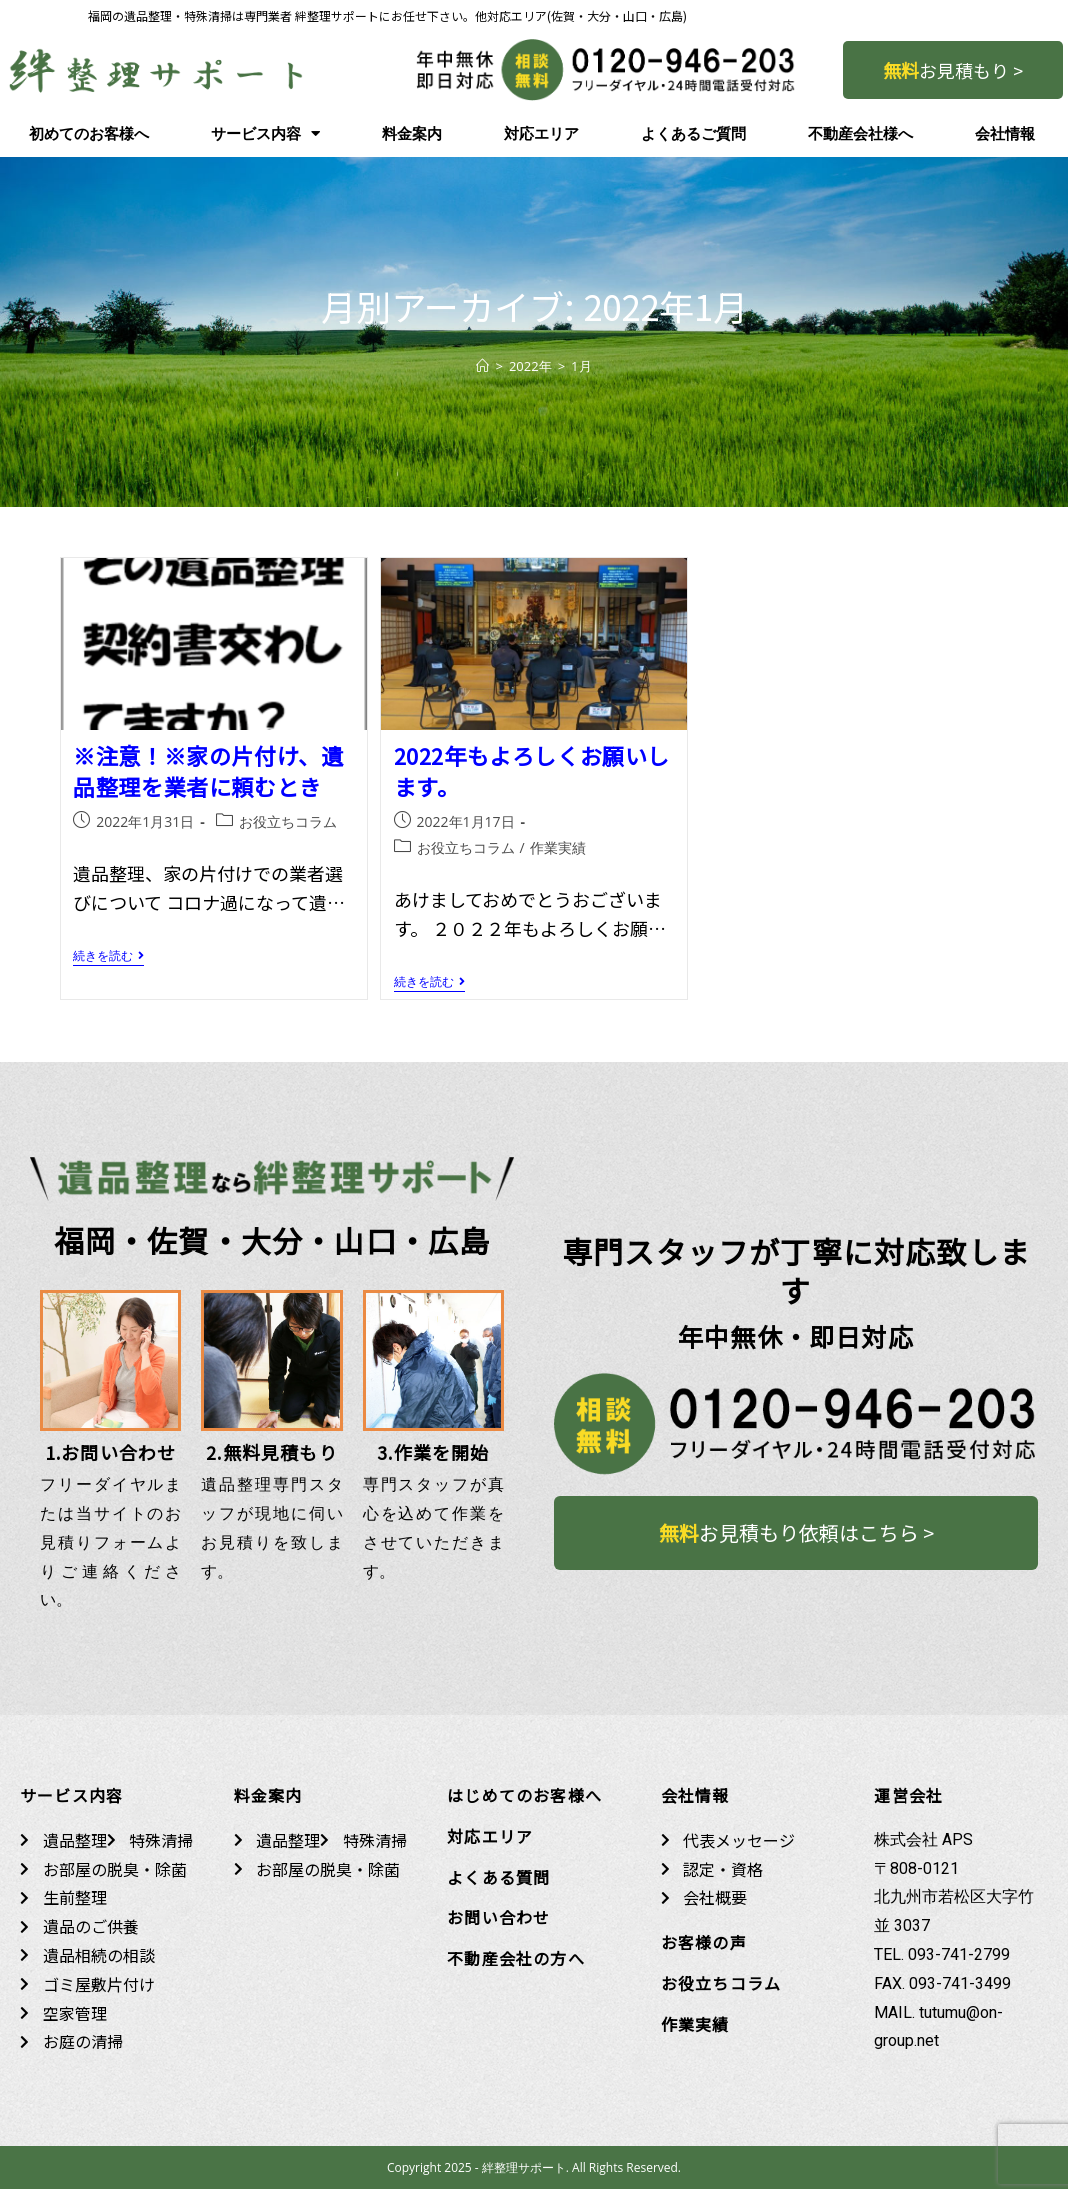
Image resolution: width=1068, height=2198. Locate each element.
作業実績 (558, 847)
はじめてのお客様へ (524, 1804)
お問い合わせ (498, 1926)
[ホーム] (482, 366)
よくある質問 (498, 1886)
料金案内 (412, 134)
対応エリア (541, 134)
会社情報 (1005, 134)
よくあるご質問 (693, 134)
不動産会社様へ (860, 134)
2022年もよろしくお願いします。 (532, 770)
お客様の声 (704, 1951)
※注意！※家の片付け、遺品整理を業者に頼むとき (208, 770)
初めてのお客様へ (89, 134)
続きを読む (108, 956)
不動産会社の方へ (516, 1967)
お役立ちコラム (288, 821)
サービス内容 (265, 133)
